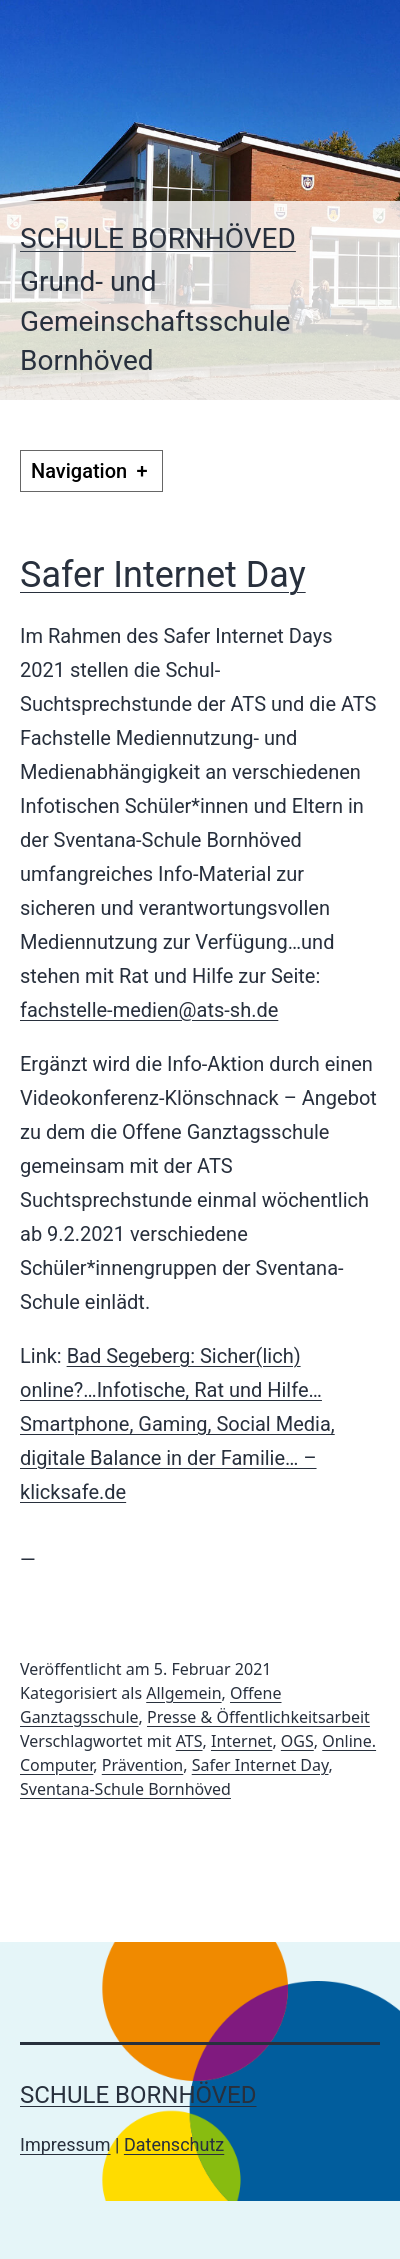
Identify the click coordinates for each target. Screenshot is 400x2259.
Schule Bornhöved (158, 238)
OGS (297, 1741)
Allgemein (183, 1693)
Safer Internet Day (163, 575)
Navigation (91, 471)
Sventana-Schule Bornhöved (125, 1789)
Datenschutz (174, 2144)
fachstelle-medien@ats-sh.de (149, 1010)
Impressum (65, 2144)
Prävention (142, 1765)
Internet (241, 1741)
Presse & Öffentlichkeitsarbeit (258, 1717)
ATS (189, 1741)
